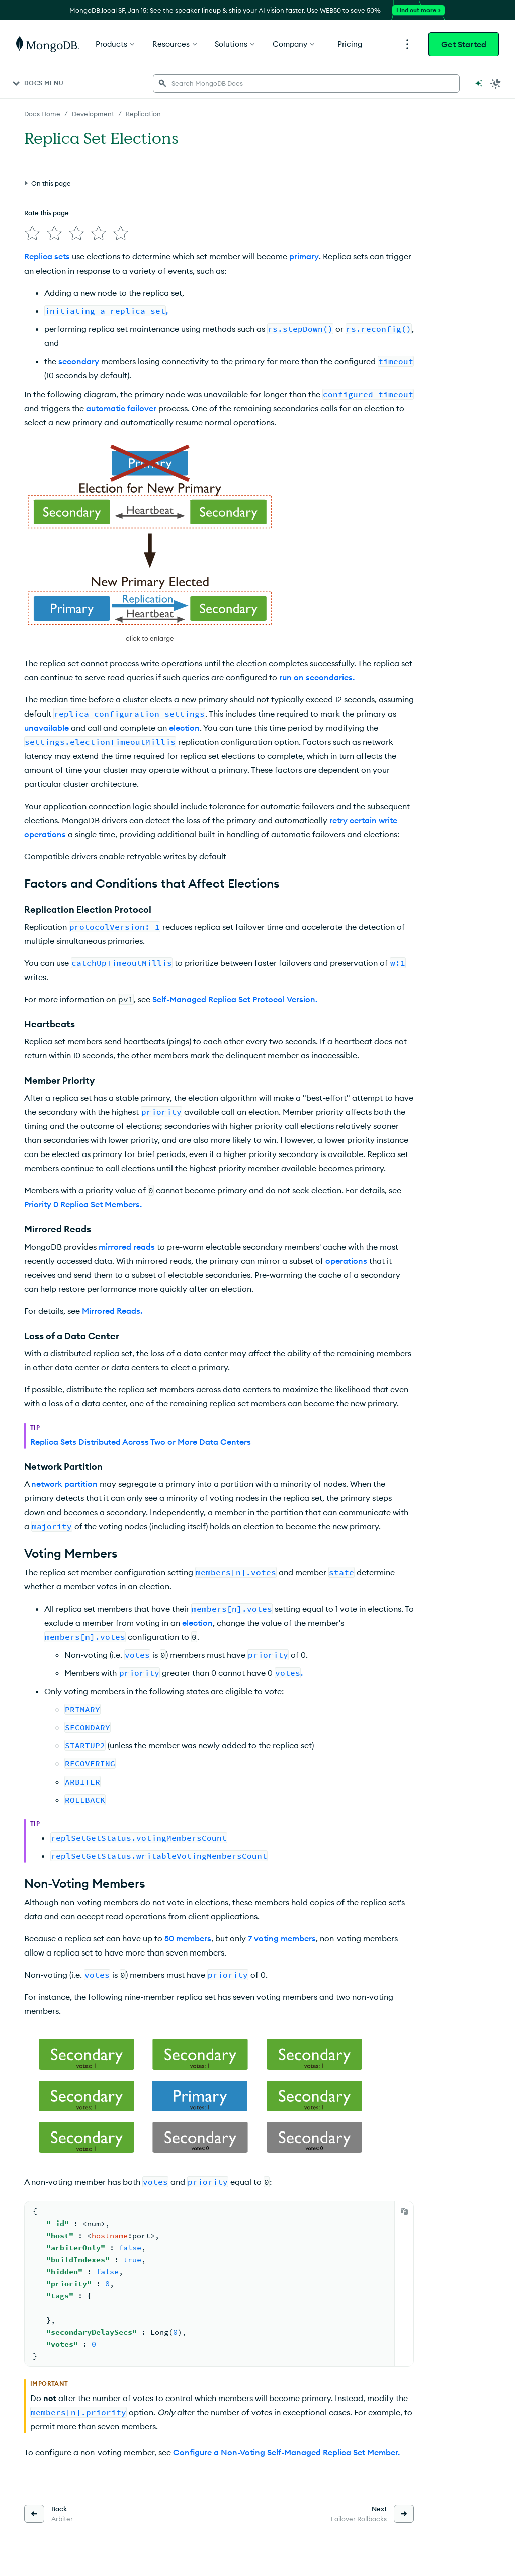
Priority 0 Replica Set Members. (83, 1204)
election (197, 1623)
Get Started (463, 44)
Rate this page (46, 213)
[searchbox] (306, 83)
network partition (64, 1484)
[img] (32, 233)
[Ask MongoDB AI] (479, 83)
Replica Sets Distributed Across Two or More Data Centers (140, 1442)
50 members (187, 1938)
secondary (78, 361)
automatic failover (121, 408)
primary (304, 256)
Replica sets (47, 256)
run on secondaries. (317, 677)
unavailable (46, 728)
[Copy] (404, 2211)
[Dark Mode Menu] (496, 83)
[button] (150, 542)
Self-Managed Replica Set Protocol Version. (234, 999)
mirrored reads (127, 1246)
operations (346, 1261)
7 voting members (282, 1938)
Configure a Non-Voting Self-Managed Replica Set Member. (286, 2452)
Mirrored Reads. (112, 1311)
